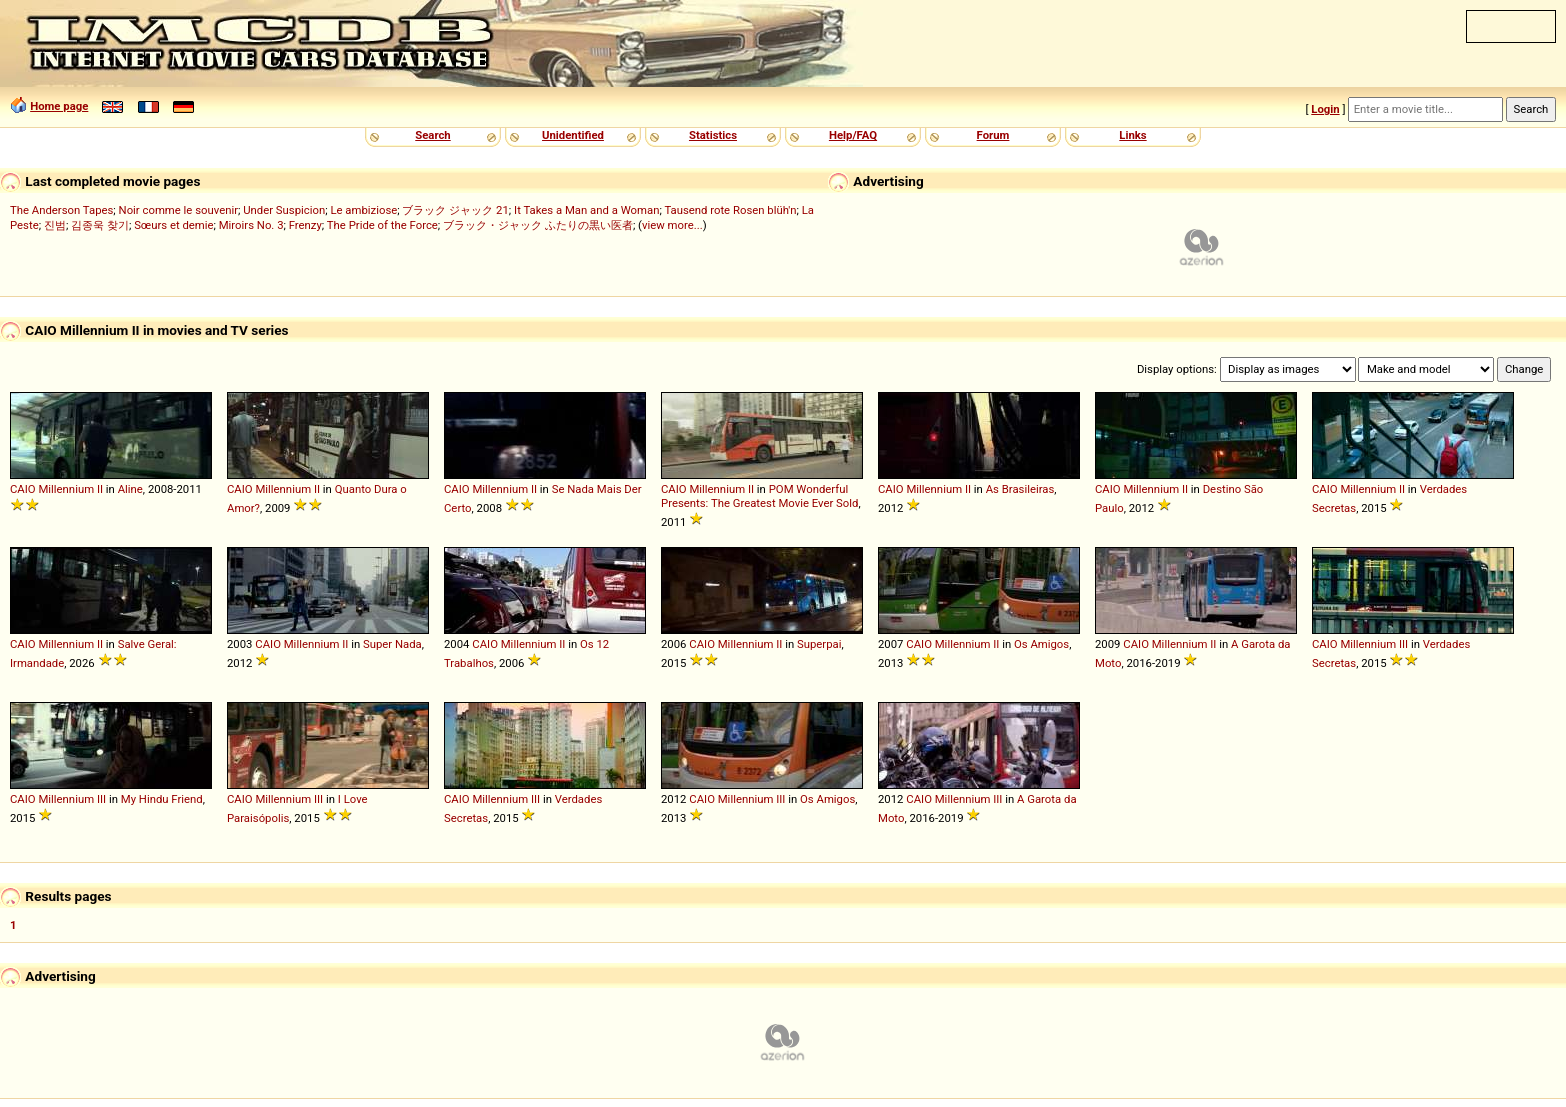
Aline (130, 489)
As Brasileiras (1020, 489)
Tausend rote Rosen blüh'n (730, 210)
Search (432, 135)
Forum (993, 135)
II (100, 489)
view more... (672, 225)
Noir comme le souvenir (178, 210)
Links (1132, 135)
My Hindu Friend (162, 799)
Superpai (819, 644)
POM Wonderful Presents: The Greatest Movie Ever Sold (759, 496)
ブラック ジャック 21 (455, 210)
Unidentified (573, 135)
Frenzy (305, 225)
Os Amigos (1041, 644)
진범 (55, 225)
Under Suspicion (284, 210)
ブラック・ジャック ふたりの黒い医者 (538, 225)
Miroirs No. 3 (251, 225)
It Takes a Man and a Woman (586, 210)
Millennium (66, 489)
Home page (59, 106)
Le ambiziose (363, 210)
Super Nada (392, 644)
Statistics (713, 135)
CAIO (23, 489)
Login (1325, 109)
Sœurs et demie (173, 225)
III (1403, 644)
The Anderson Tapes (61, 210)
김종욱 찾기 (100, 225)
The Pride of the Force (382, 225)
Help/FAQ (853, 135)
